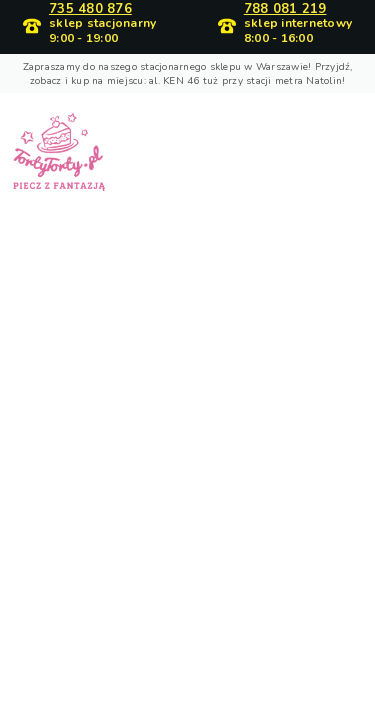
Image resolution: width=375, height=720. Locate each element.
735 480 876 (90, 9)
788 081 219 (285, 9)
